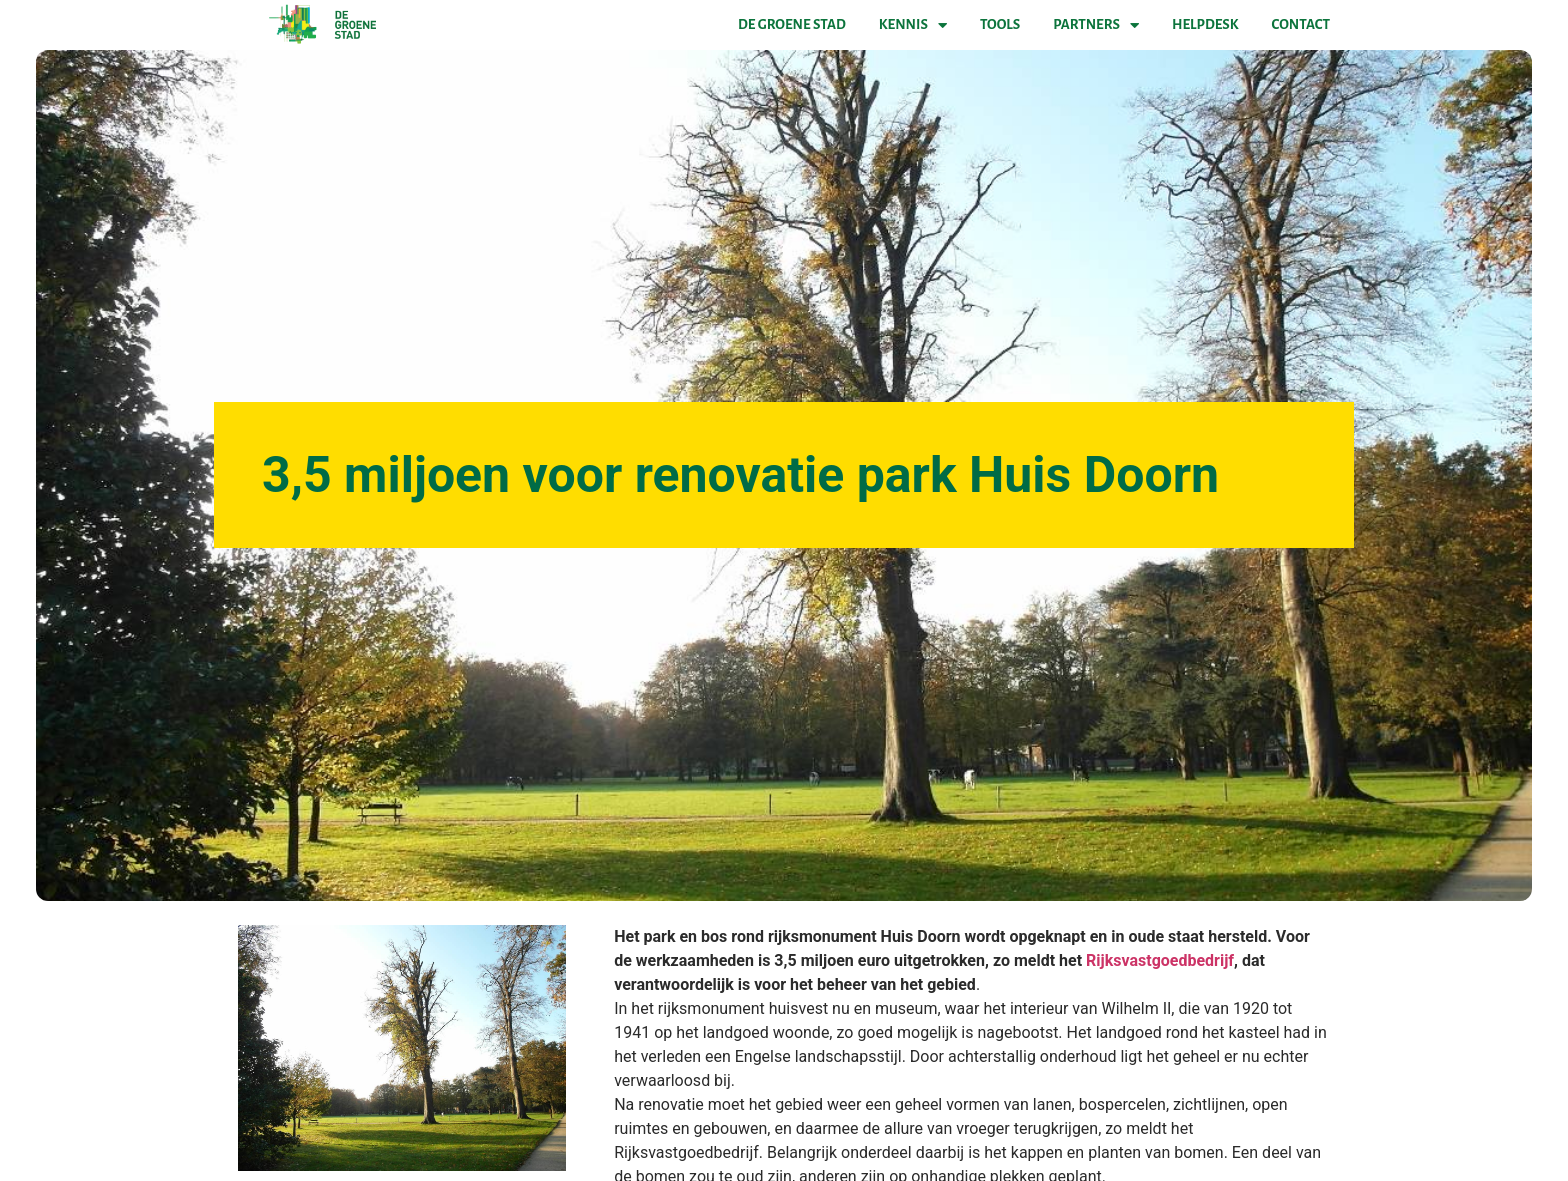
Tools (1000, 24)
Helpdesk (1205, 24)
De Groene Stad (792, 24)
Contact (1301, 24)
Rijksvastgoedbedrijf (1160, 960)
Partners (1096, 25)
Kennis (913, 25)
